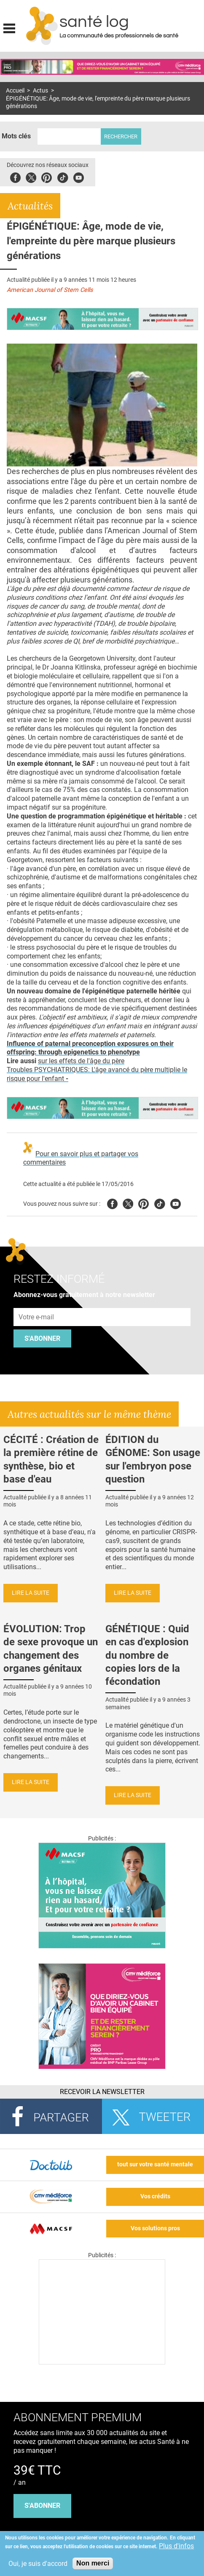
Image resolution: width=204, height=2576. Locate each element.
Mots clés (16, 136)
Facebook (15, 176)
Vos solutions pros (155, 2228)
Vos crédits (155, 2196)
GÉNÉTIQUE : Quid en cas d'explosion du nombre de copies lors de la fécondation (147, 1655)
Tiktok (62, 176)
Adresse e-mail (36, 1303)
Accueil (15, 90)
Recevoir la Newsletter (102, 2092)
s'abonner (42, 2506)
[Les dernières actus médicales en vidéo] (102, 2362)
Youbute (78, 176)
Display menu (9, 27)
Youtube (175, 1203)
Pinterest (46, 176)
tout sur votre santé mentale (155, 2164)
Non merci (92, 2563)
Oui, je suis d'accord (37, 2564)
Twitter (31, 176)
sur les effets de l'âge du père (81, 1061)
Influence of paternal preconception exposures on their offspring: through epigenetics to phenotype (90, 1048)
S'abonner (42, 1338)
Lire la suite (30, 1592)
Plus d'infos (176, 2546)
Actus (40, 90)
